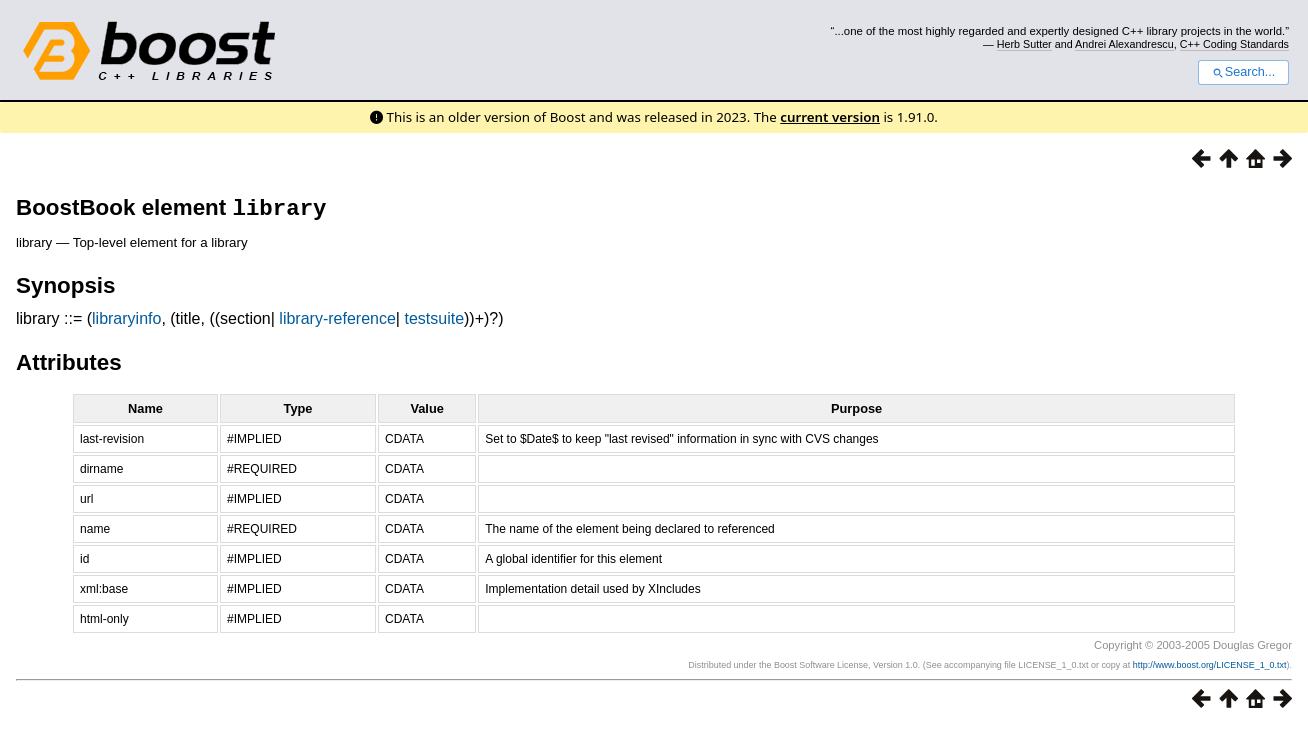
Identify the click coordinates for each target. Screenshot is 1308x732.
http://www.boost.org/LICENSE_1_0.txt (1210, 669)
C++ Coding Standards (1234, 44)
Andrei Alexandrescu (1124, 44)
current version (830, 117)
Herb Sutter (1024, 44)
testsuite (434, 322)
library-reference (337, 322)
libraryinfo (126, 322)
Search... (1243, 72)
